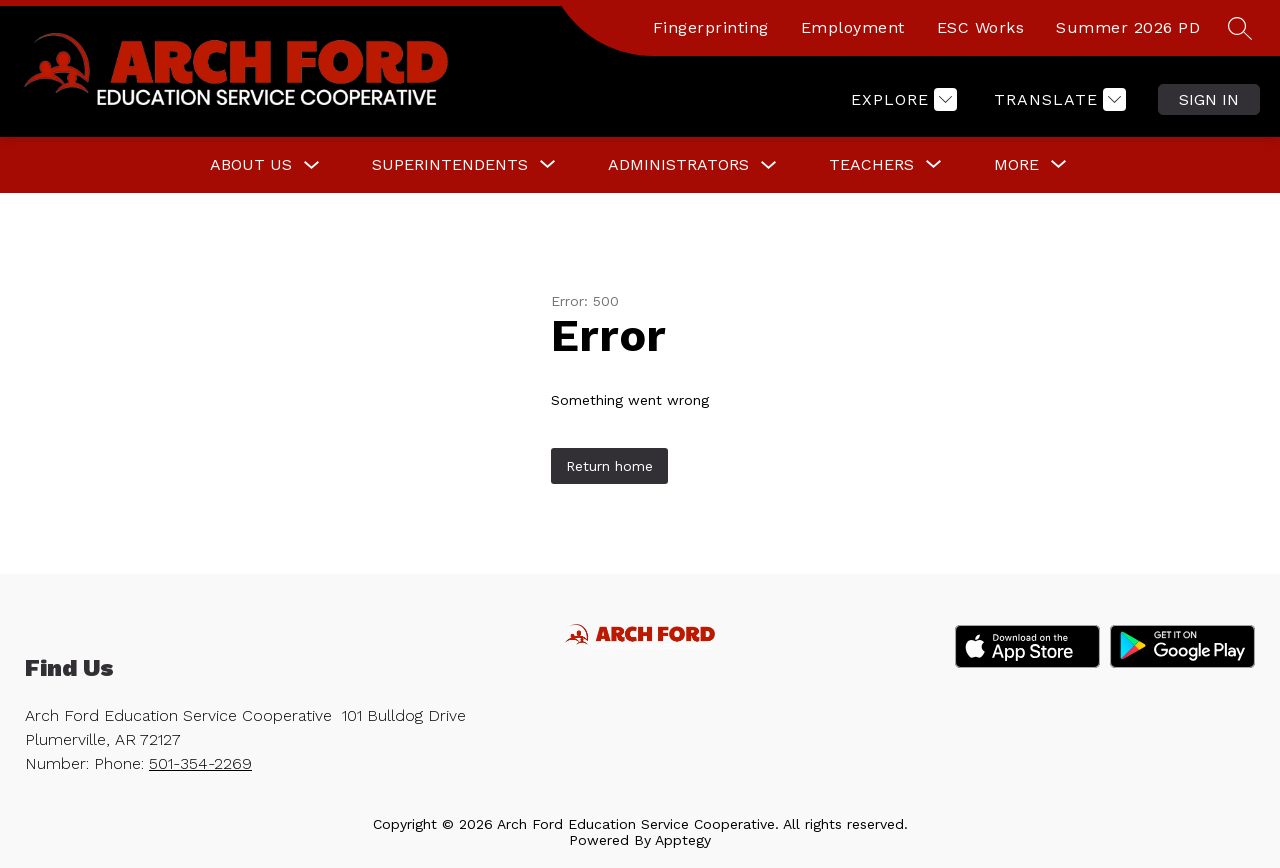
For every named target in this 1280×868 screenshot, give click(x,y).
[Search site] (1240, 28)
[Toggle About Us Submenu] (312, 165)
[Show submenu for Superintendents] (450, 165)
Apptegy (683, 840)
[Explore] (901, 99)
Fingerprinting (711, 27)
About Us (251, 164)
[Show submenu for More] (1016, 165)
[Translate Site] (1057, 99)
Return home (609, 466)
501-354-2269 (200, 763)
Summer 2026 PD (1128, 27)
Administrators (678, 164)
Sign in (1209, 99)
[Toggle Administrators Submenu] (769, 165)
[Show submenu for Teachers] (871, 165)
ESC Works (981, 27)
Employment (853, 27)
